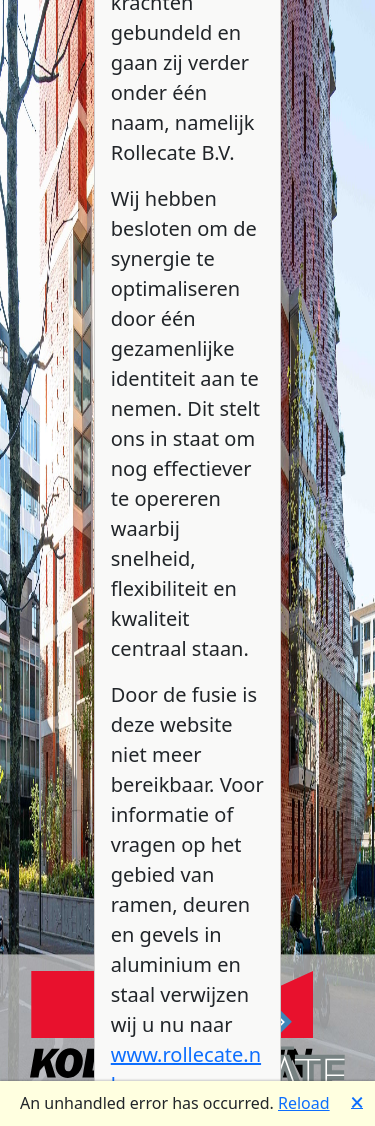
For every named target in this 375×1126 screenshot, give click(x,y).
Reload (304, 1103)
